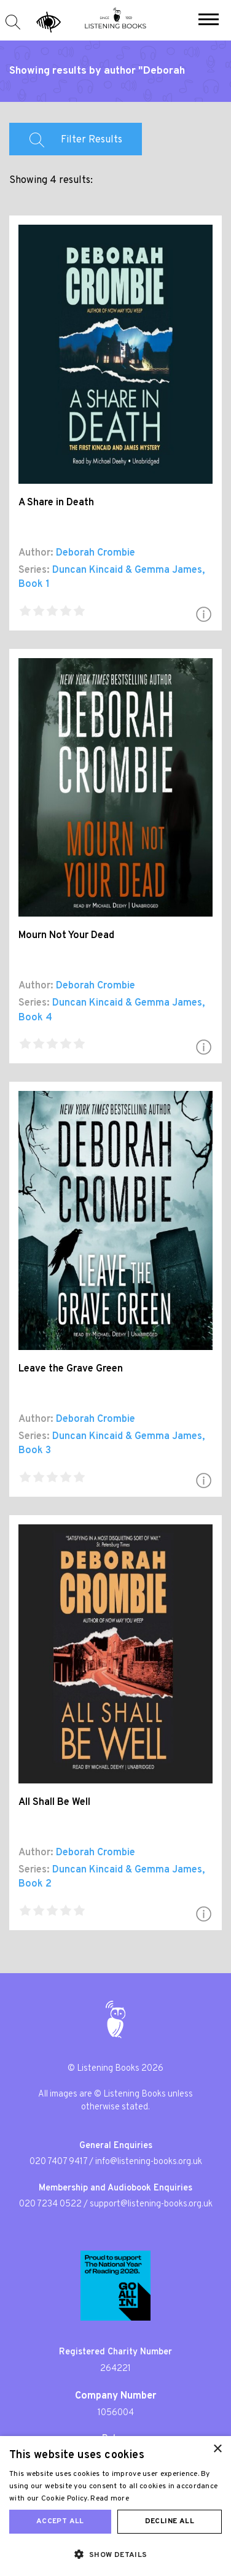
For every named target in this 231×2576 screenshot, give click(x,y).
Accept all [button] (60, 2521)
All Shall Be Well (54, 1802)
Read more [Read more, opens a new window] (109, 2499)
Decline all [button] (169, 2521)
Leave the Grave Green (70, 1369)
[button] (208, 21)
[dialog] (115, 2506)
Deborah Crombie (95, 553)
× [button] (217, 2449)
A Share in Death (56, 503)
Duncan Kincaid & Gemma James (127, 570)
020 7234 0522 (50, 2204)
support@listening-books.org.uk (151, 2204)
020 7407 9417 (58, 2162)
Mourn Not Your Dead (66, 935)
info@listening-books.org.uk (148, 2162)
